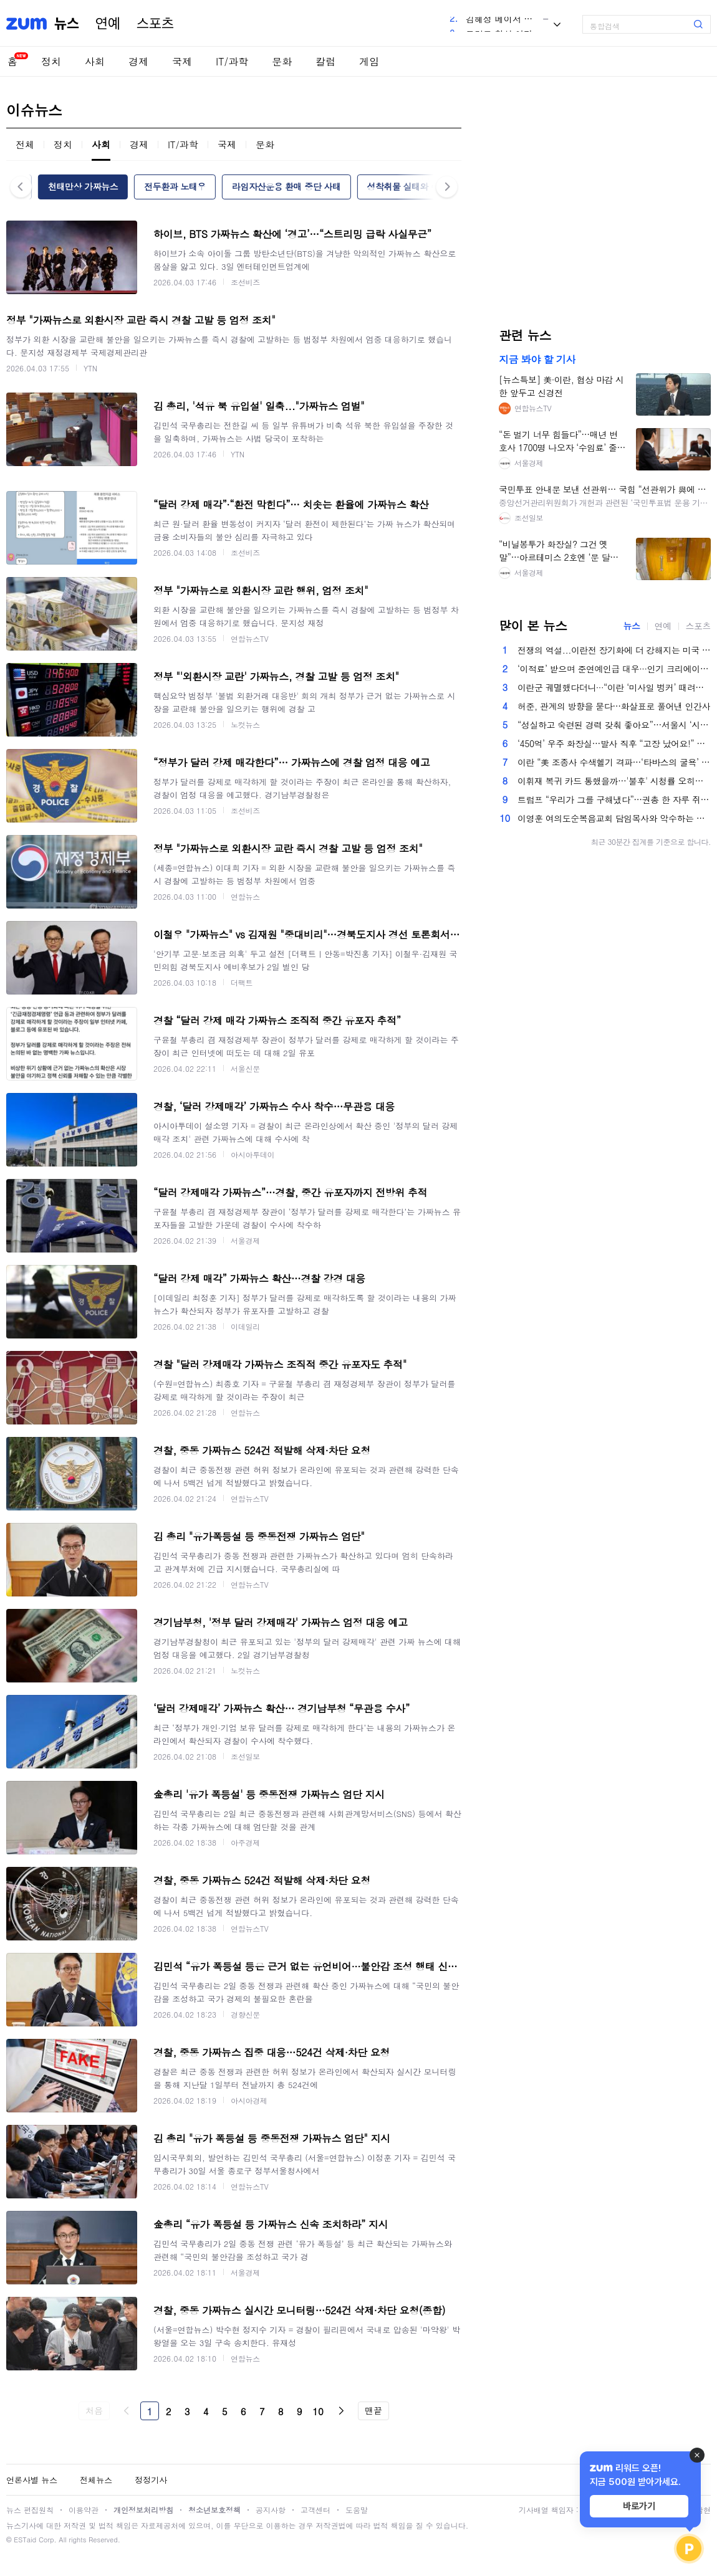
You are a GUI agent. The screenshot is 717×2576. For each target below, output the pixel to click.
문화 (282, 61)
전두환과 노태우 (175, 186)
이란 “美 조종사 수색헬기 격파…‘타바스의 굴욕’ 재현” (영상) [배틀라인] (614, 762)
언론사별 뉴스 (31, 2480)
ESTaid (25, 2539)
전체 (25, 144)
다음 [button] (447, 187)
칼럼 (325, 61)
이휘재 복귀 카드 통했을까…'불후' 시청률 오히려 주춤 (614, 781)
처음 (93, 2410)
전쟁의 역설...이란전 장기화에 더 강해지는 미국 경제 (614, 650)
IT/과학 (232, 61)
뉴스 (66, 24)
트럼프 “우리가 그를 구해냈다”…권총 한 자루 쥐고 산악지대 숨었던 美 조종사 (614, 799)
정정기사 (151, 2480)
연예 (107, 24)
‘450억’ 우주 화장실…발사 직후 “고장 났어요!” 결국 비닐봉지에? (614, 743)
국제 (182, 61)
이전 (126, 2411)
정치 (51, 61)
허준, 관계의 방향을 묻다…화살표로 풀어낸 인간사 (613, 706)
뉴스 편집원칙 (30, 2509)
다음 (341, 2411)
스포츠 (155, 24)
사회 (95, 61)
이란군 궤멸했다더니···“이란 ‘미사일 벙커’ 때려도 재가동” (614, 687)
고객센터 (315, 2509)
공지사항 (271, 2509)
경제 (138, 61)
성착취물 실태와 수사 (407, 186)
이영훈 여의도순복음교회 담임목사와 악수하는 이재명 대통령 (614, 818)
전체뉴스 (96, 2480)
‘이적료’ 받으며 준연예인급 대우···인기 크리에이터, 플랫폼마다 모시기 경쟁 (614, 668)
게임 (369, 61)
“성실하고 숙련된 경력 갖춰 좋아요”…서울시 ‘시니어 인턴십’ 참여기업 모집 (614, 724)
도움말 (356, 2509)
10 (318, 2411)
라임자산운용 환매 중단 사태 (286, 186)
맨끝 (373, 2410)
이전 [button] (21, 187)
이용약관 (84, 2509)
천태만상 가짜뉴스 (83, 186)
